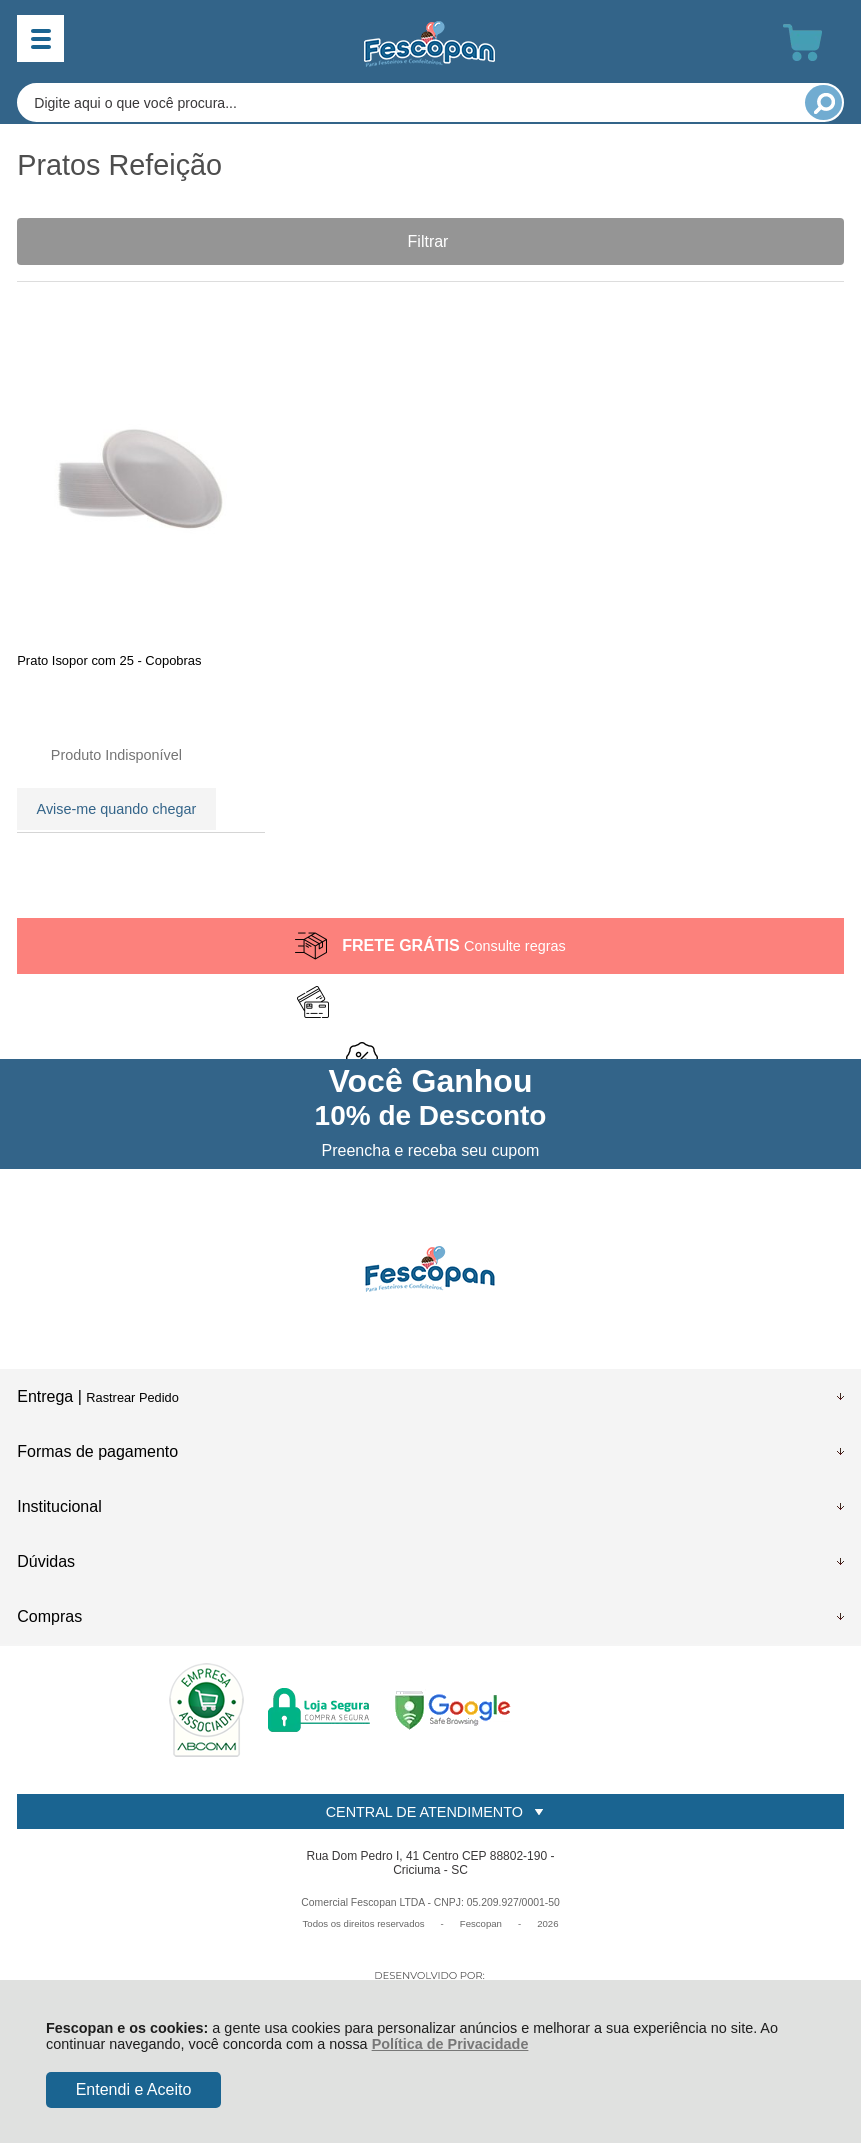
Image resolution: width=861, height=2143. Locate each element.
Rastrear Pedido (132, 1401)
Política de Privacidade (450, 2044)
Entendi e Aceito (134, 2089)
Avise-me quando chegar (117, 808)
